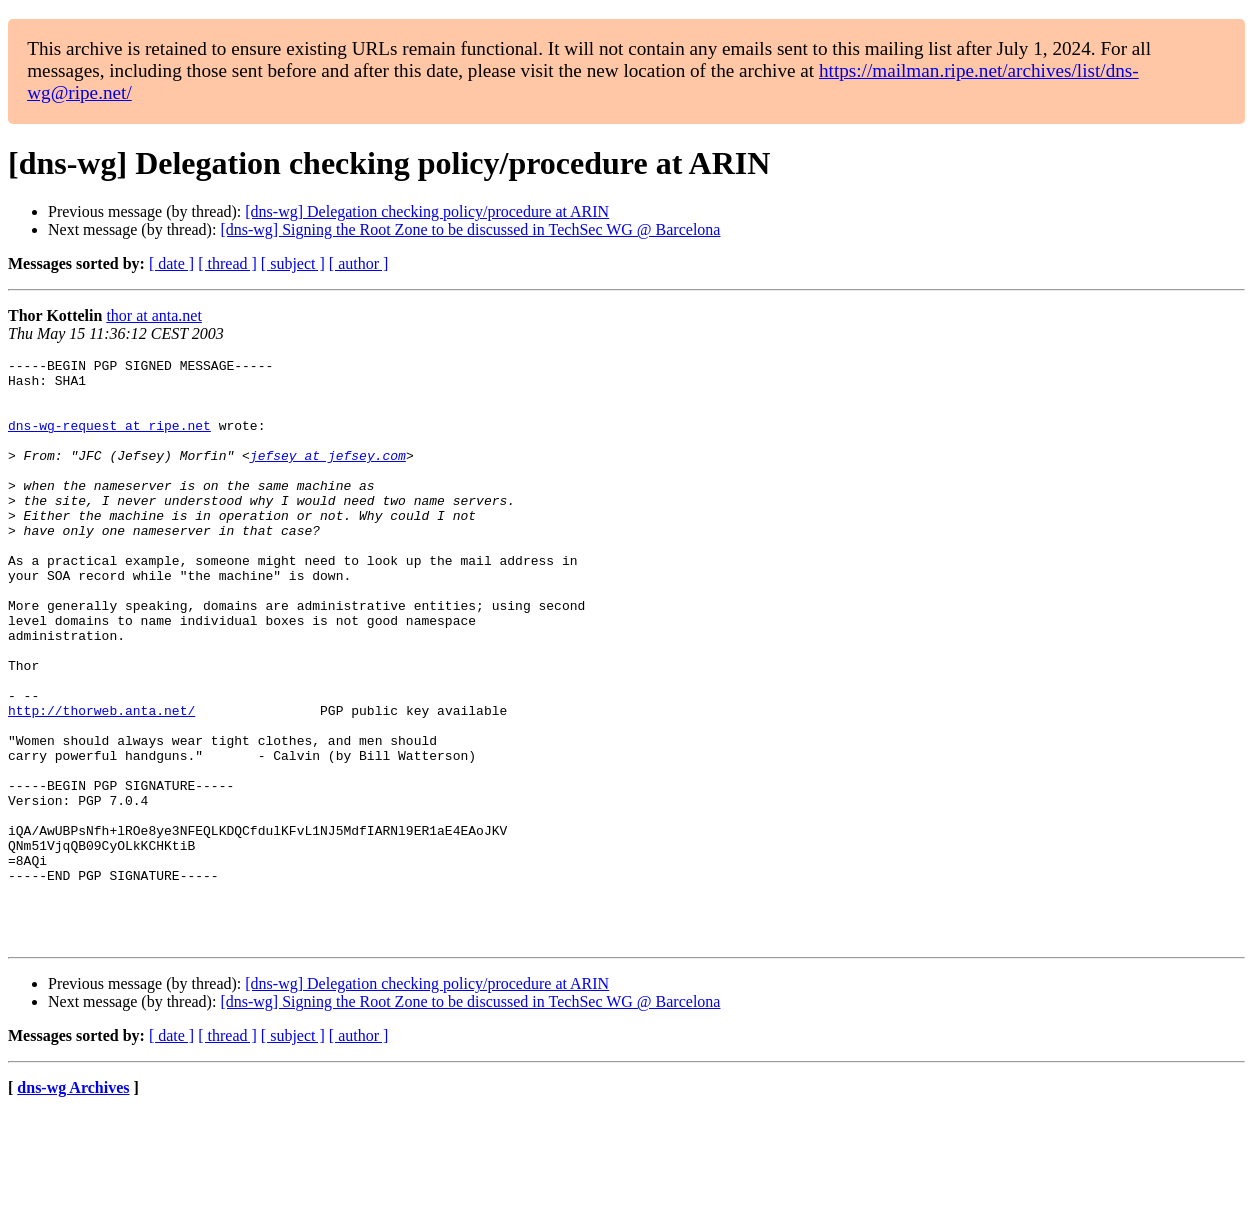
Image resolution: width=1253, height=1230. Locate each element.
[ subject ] (293, 263)
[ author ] (359, 263)
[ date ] (171, 263)
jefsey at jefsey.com (328, 476)
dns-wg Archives (73, 1204)
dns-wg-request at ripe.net (109, 440)
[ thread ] (227, 263)
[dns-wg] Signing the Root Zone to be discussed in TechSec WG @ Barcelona (470, 229)
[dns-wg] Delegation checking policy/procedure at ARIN (427, 211)
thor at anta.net (154, 315)
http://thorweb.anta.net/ (101, 782)
